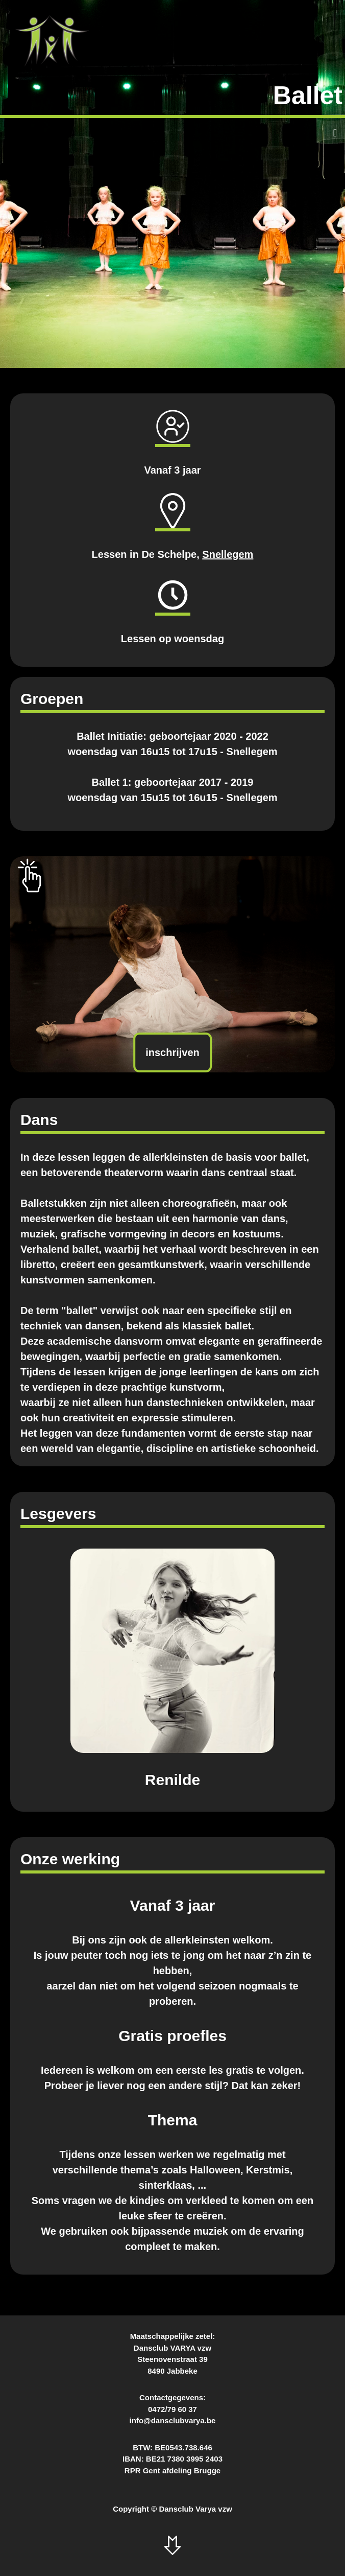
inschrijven (172, 1052)
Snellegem (227, 554)
